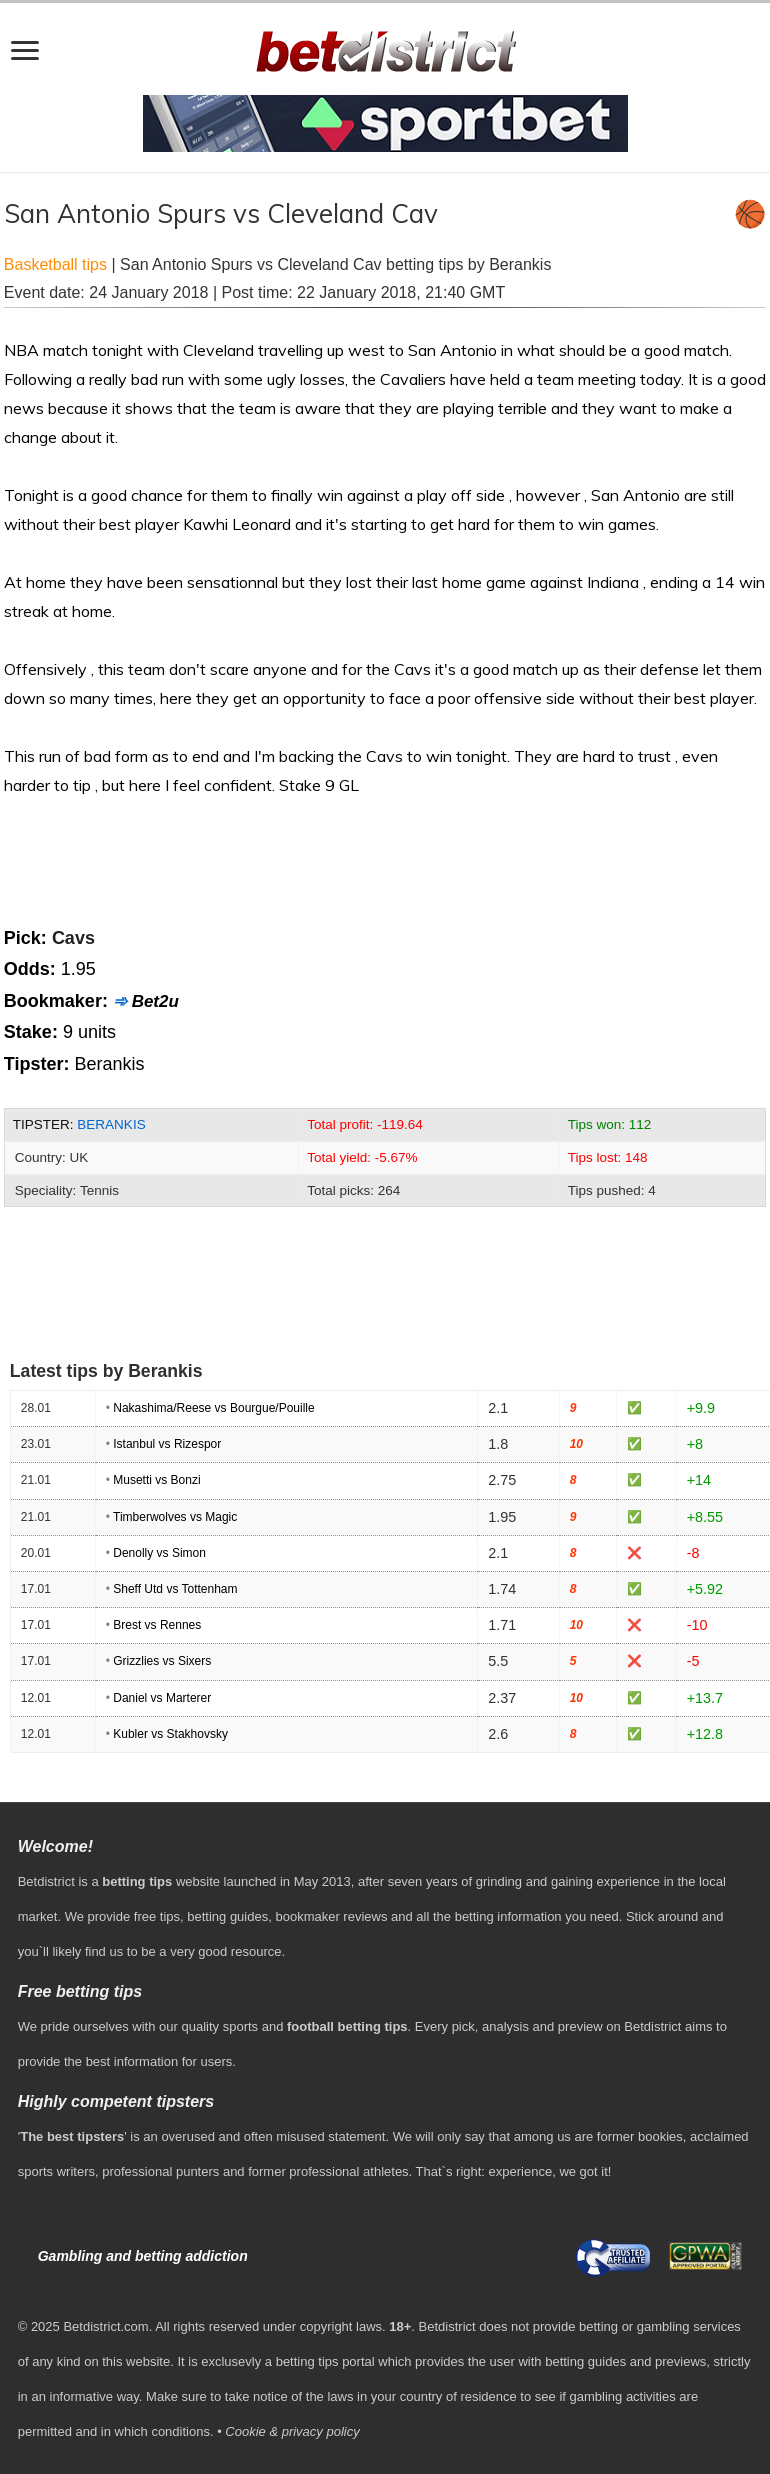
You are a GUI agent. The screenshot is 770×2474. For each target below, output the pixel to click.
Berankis (111, 1124)
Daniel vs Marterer (162, 1698)
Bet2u (155, 1001)
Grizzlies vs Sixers (162, 1661)
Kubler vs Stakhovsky (170, 1734)
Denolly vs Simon (159, 1553)
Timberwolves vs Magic (175, 1517)
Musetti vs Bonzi (156, 1480)
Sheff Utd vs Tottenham (175, 1589)
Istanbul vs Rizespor (167, 1444)
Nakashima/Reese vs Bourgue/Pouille (213, 1408)
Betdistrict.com (105, 2326)
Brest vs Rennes (157, 1625)
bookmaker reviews (331, 1916)
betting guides (227, 1916)
